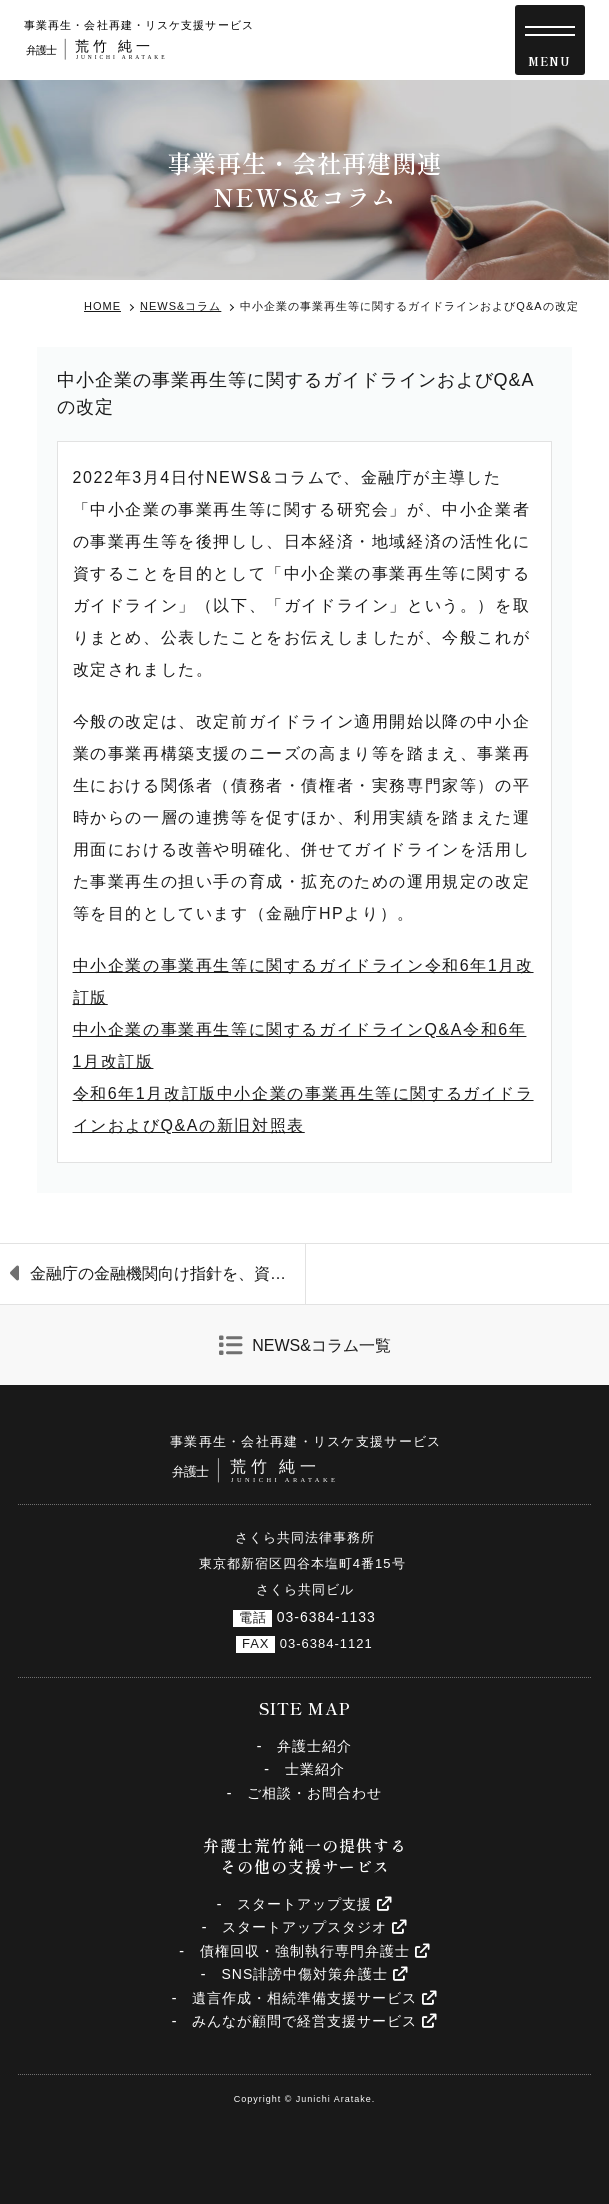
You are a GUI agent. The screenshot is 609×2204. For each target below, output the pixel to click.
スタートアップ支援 (314, 1904)
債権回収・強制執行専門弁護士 (315, 1951)
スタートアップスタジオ (314, 1927)
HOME (102, 306)
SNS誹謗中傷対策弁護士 (314, 1974)
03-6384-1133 (326, 1617)
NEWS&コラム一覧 (321, 1345)
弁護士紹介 (314, 1746)
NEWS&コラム (180, 306)
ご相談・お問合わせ (314, 1793)
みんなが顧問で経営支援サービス (314, 2021)
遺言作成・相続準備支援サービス (314, 1998)
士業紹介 (315, 1769)
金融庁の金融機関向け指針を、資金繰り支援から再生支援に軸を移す (167, 1273)
